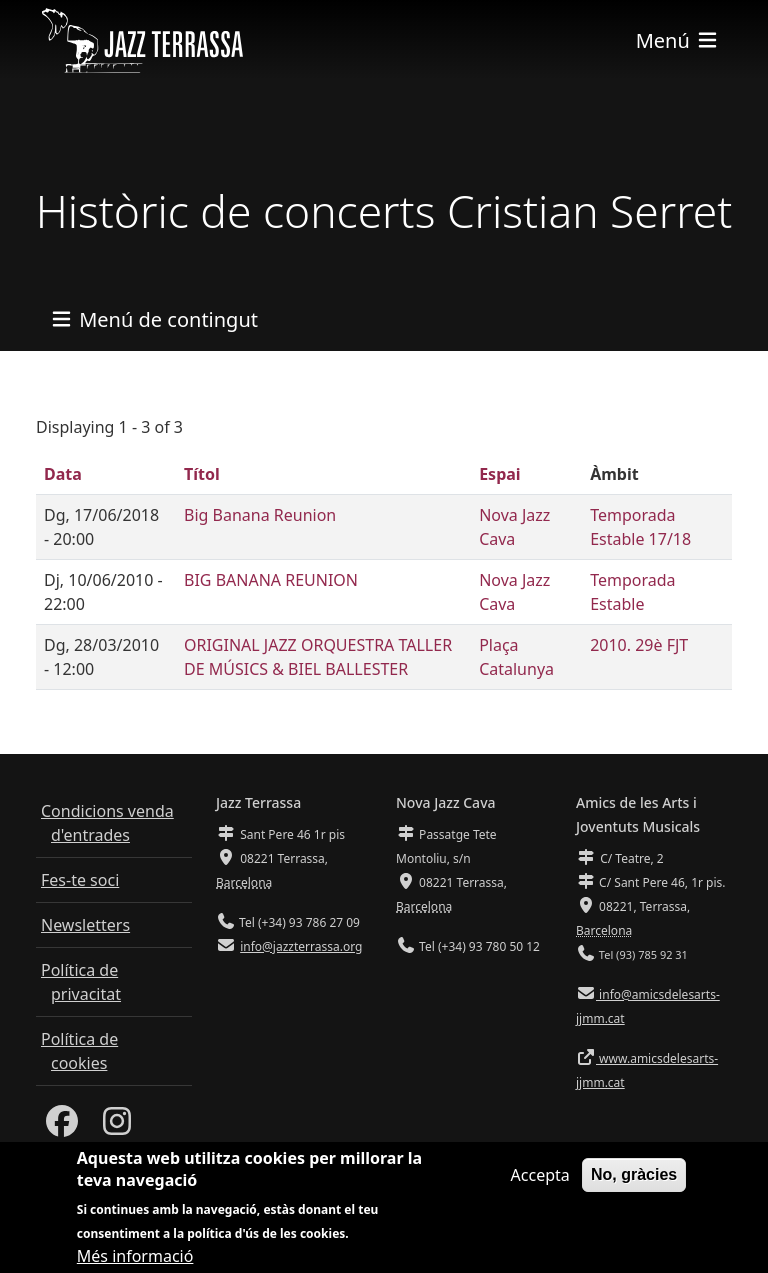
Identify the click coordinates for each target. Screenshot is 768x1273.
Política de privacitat (81, 982)
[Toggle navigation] (678, 40)
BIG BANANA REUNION (271, 580)
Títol (202, 474)
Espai (499, 474)
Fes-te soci (80, 880)
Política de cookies (79, 1051)
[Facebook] (62, 1127)
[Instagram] (117, 1127)
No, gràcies (634, 1184)
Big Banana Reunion (260, 515)
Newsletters (85, 925)
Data (63, 474)
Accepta (540, 1185)
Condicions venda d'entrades (107, 823)
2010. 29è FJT (639, 645)
